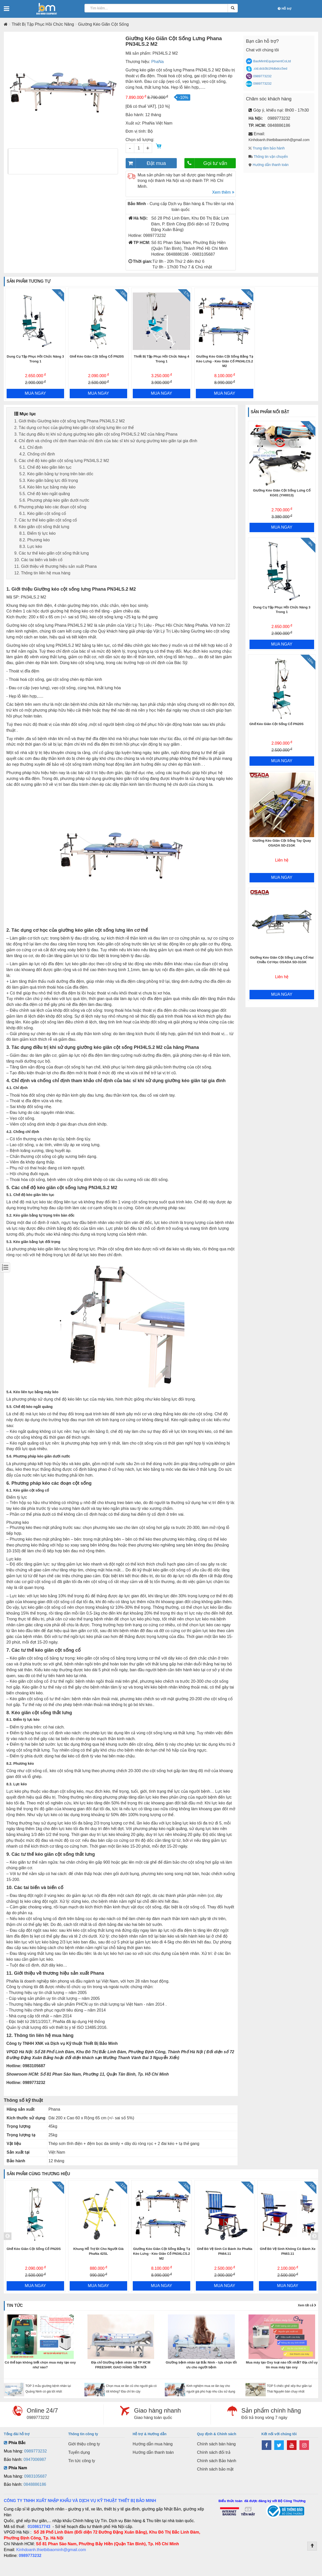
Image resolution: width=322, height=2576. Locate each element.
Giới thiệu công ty (84, 2444)
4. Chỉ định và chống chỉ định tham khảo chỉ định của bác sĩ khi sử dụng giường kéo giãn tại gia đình (105, 441)
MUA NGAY (35, 393)
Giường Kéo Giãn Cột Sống (103, 24)
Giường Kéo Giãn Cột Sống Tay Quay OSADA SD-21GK (282, 843)
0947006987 (35, 2459)
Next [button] (314, 2236)
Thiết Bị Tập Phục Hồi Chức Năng (43, 24)
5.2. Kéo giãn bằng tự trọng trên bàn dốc (56, 474)
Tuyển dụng (79, 2452)
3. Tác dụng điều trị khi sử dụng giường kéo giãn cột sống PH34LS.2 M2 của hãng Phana (96, 434)
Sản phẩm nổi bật (270, 412)
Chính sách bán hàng (216, 2444)
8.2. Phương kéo (34, 540)
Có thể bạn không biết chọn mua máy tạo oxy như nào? (40, 2364)
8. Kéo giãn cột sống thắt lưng (41, 527)
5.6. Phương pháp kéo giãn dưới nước (54, 500)
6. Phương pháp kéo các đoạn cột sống (50, 507)
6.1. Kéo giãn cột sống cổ (42, 513)
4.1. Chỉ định (30, 447)
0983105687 (35, 2476)
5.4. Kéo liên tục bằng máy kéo (47, 487)
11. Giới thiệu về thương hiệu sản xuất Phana (55, 566)
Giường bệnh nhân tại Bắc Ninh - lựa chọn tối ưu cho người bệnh (201, 2364)
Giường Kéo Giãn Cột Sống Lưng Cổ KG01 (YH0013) (282, 492)
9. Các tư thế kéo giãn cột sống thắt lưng (51, 553)
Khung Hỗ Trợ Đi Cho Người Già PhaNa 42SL (161, 2251)
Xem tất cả (307, 2305)
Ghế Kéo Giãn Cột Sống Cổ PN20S (97, 356)
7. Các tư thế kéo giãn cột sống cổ (45, 520)
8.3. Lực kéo (30, 546)
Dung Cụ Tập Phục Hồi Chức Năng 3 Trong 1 (35, 359)
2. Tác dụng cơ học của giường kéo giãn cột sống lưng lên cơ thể (74, 427)
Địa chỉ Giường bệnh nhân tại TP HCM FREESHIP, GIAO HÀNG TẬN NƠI (120, 2364)
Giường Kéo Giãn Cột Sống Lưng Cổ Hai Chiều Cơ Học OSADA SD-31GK (282, 960)
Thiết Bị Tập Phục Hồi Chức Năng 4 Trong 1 (161, 359)
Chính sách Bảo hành (216, 2461)
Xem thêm (223, 192)
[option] (35, 344)
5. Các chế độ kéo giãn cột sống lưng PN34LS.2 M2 (61, 460)
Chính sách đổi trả (213, 2452)
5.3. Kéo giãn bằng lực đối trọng (48, 480)
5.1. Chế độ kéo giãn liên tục (45, 467)
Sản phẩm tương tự (28, 281)
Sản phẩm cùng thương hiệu (38, 2174)
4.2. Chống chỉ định (37, 454)
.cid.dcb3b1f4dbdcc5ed (270, 68)
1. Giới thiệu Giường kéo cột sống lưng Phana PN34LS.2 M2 (69, 421)
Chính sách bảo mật (215, 2469)
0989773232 (262, 76)
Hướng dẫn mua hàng (152, 2444)
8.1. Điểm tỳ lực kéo (37, 533)
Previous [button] (7, 2236)
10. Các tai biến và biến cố (38, 560)
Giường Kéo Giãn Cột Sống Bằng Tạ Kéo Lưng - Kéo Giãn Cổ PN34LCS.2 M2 (224, 361)
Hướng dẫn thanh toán (153, 2452)
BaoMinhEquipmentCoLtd (272, 61)
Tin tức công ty (81, 2461)
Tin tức (15, 2305)
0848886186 (35, 2484)
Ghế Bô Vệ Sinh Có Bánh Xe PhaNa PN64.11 (287, 2251)
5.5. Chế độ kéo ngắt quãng (44, 494)
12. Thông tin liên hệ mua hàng (42, 573)
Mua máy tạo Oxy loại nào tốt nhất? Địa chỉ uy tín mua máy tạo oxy (282, 2364)
